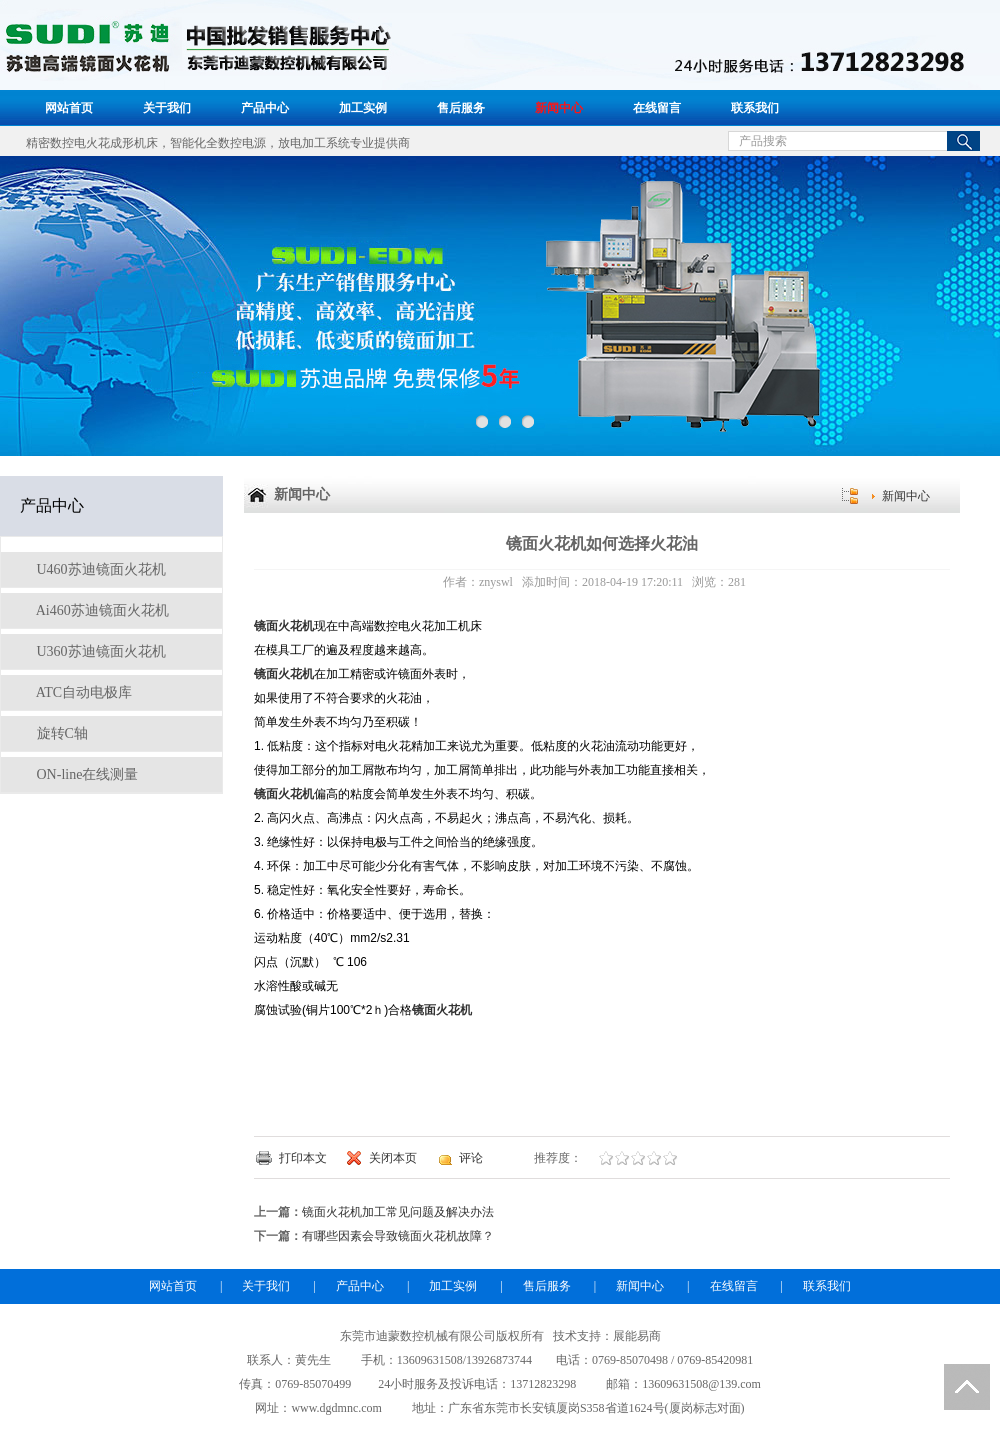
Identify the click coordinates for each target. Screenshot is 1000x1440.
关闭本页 (393, 1158)
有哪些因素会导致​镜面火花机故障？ (398, 1236)
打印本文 (303, 1158)
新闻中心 (559, 108)
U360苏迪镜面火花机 (99, 651)
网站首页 (69, 108)
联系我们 (755, 108)
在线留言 (657, 108)
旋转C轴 (60, 733)
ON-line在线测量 (85, 774)
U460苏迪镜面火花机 (99, 569)
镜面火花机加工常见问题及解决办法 (398, 1212)
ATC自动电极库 (82, 692)
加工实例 (363, 108)
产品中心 (265, 108)
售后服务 (461, 108)
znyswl (496, 582)
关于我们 (167, 108)
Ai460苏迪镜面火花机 (101, 610)
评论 (471, 1158)
